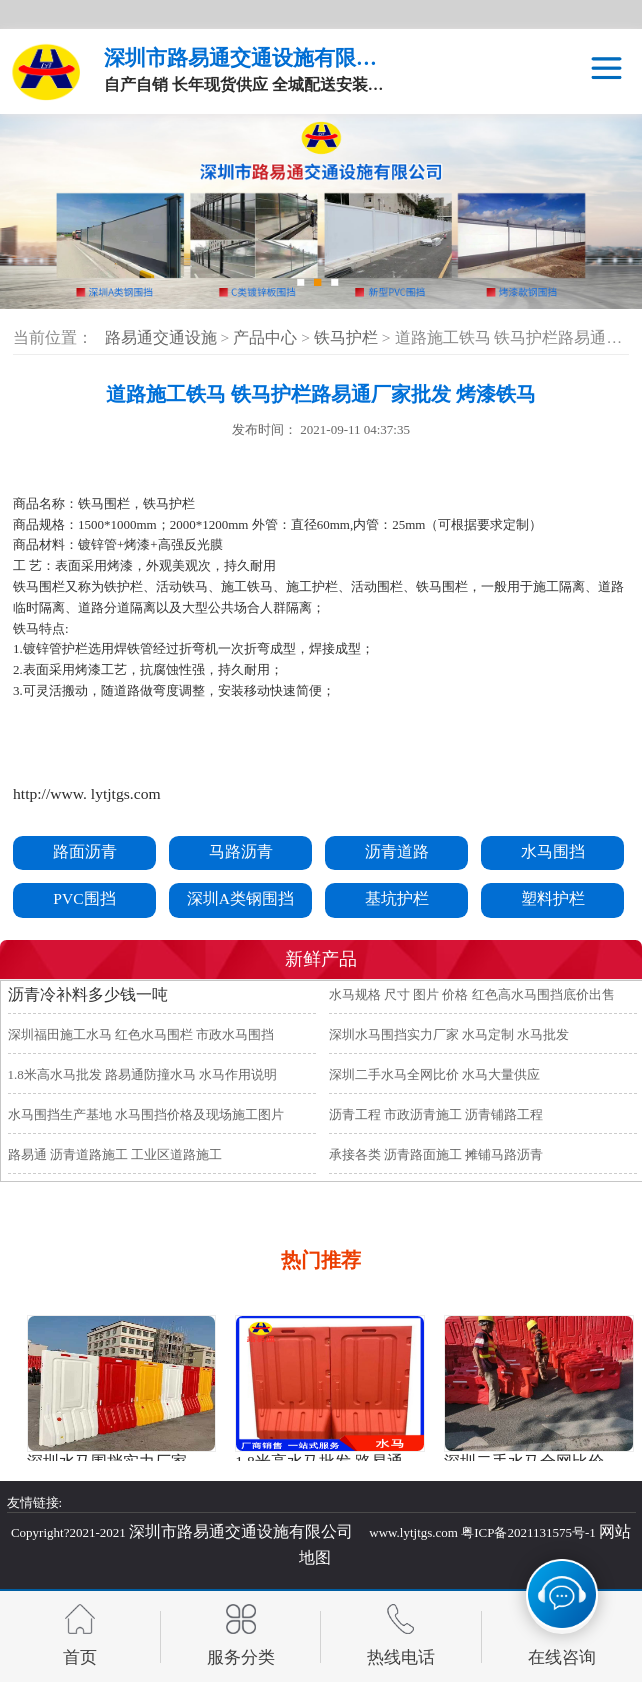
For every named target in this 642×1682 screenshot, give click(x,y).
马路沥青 (241, 851)
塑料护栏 (553, 898)
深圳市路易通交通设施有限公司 (241, 1531)
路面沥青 (85, 851)
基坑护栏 (397, 898)
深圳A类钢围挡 (240, 898)
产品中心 (267, 337)
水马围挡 (553, 851)
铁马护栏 (348, 337)
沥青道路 (397, 851)
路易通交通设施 (161, 337)
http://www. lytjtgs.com (87, 793)
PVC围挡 (84, 898)
